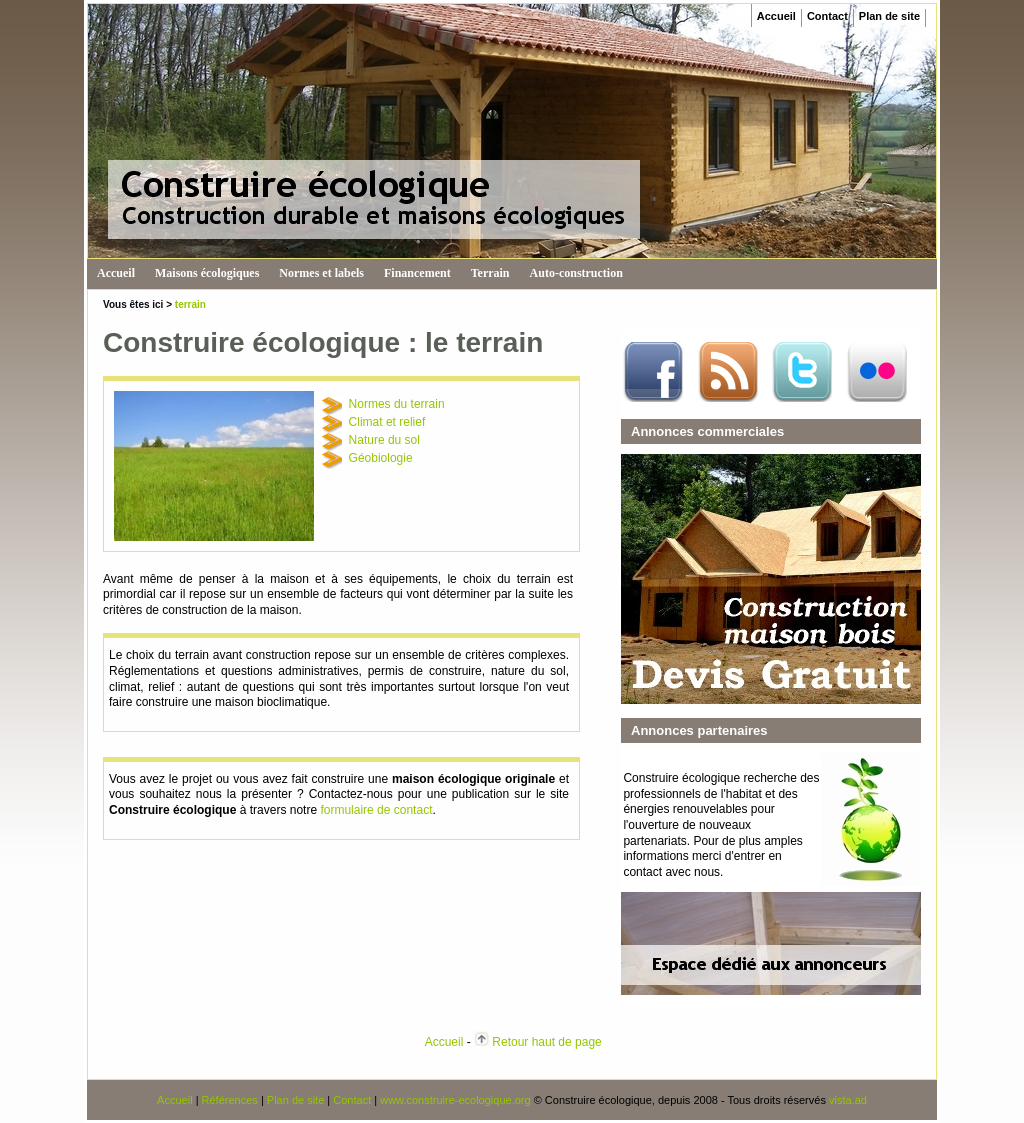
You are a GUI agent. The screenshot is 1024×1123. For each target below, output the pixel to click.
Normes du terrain (397, 404)
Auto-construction (576, 273)
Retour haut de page (546, 1042)
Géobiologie (381, 458)
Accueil (776, 16)
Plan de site (889, 16)
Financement (417, 273)
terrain (190, 304)
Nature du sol (384, 440)
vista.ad (848, 1100)
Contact (827, 16)
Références (230, 1100)
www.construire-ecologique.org (455, 1100)
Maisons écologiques (207, 273)
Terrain (490, 273)
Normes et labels (321, 273)
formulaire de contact (376, 810)
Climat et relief (387, 422)
